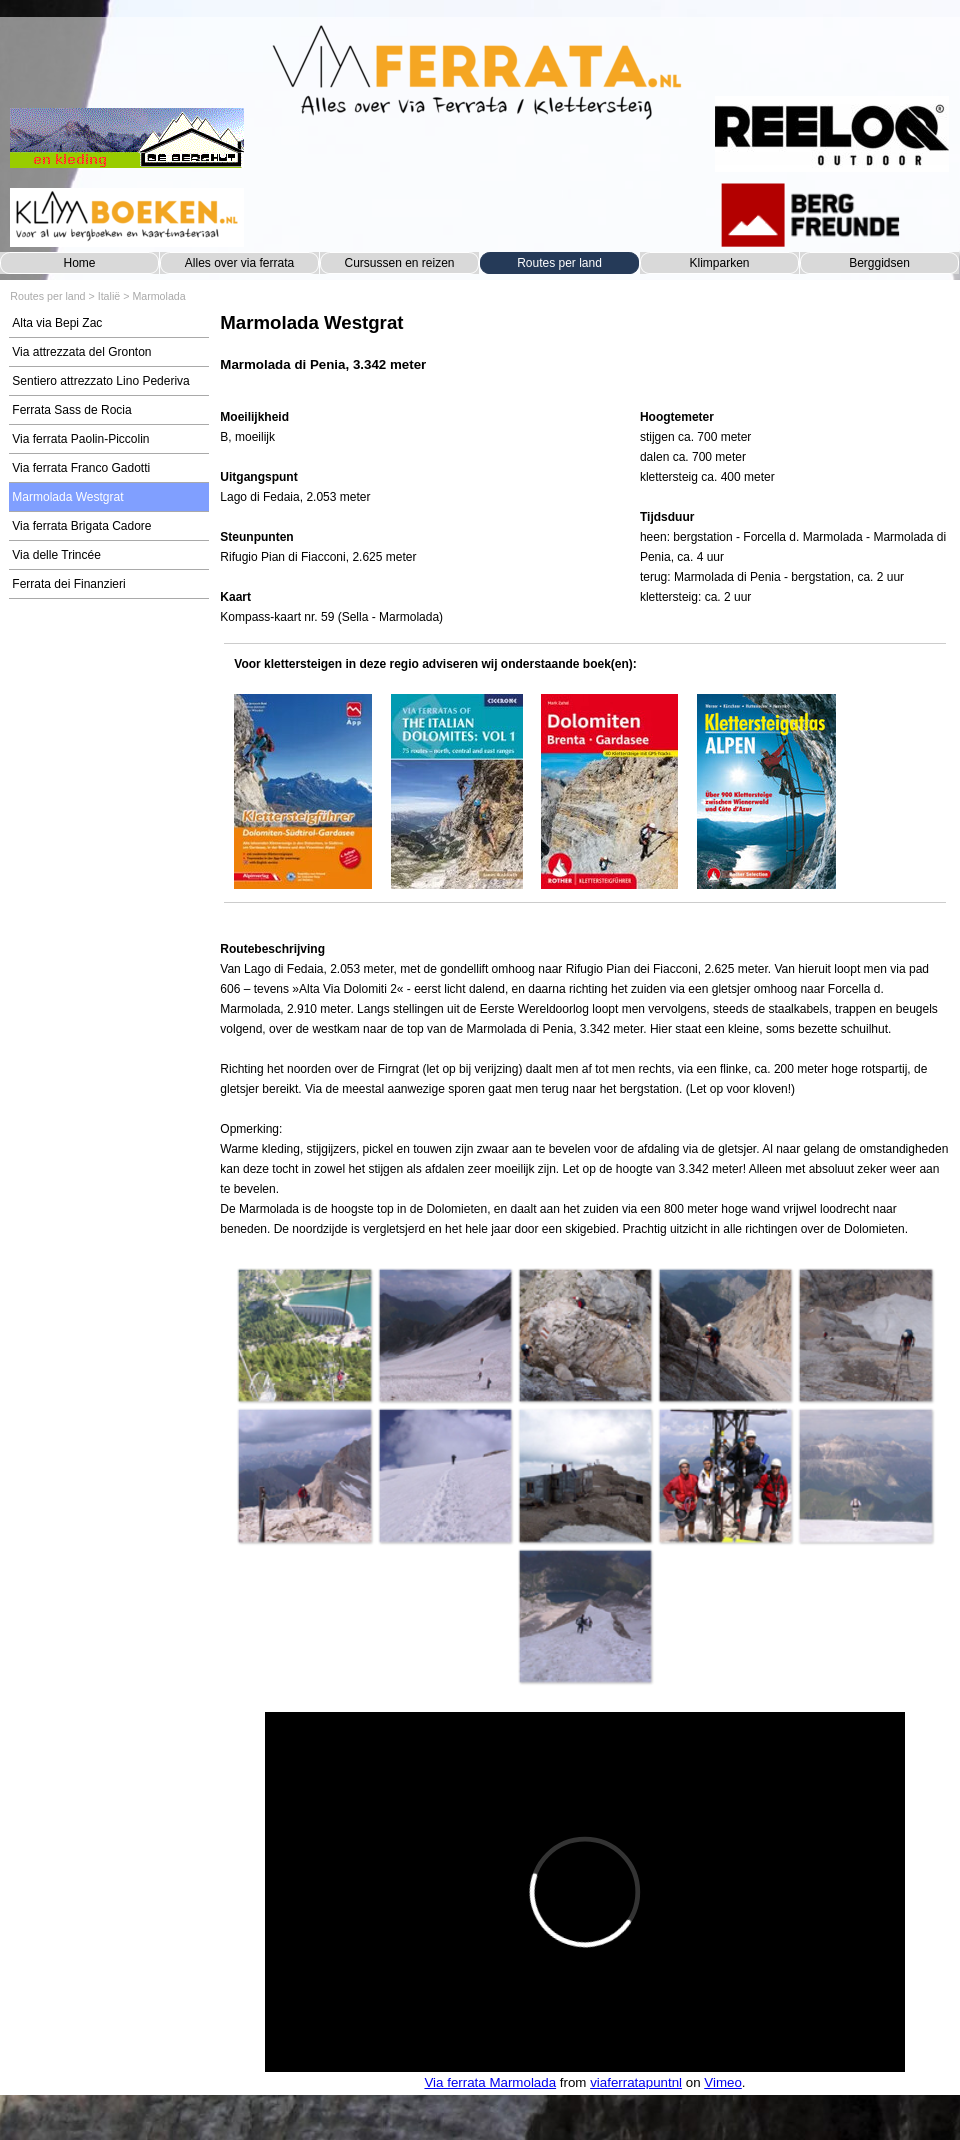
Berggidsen (879, 263)
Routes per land (559, 263)
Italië (109, 296)
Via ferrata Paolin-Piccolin (80, 439)
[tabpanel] (584, 352)
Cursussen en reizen (399, 263)
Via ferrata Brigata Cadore (81, 526)
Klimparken (719, 263)
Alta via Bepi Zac (57, 323)
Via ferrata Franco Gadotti (81, 468)
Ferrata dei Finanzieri (68, 584)
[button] (304, 1335)
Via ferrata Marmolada (490, 2082)
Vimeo (723, 2082)
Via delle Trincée (56, 555)
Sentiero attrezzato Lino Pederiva (100, 381)
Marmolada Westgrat (67, 497)
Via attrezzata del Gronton (81, 352)
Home (79, 263)
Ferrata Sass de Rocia (71, 410)
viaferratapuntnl (636, 2082)
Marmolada (158, 296)
